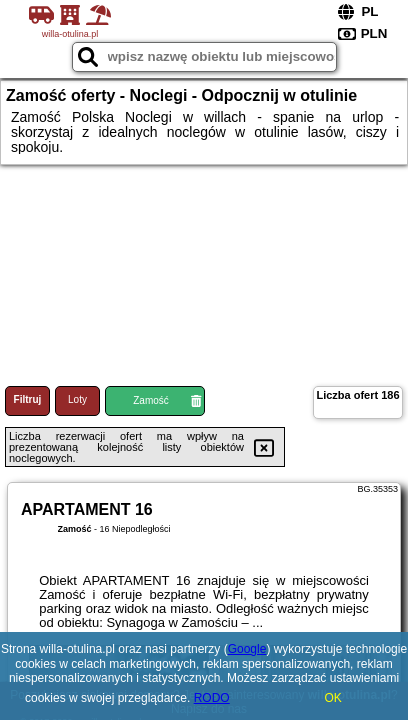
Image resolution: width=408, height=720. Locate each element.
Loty (77, 399)
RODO (212, 698)
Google (247, 649)
